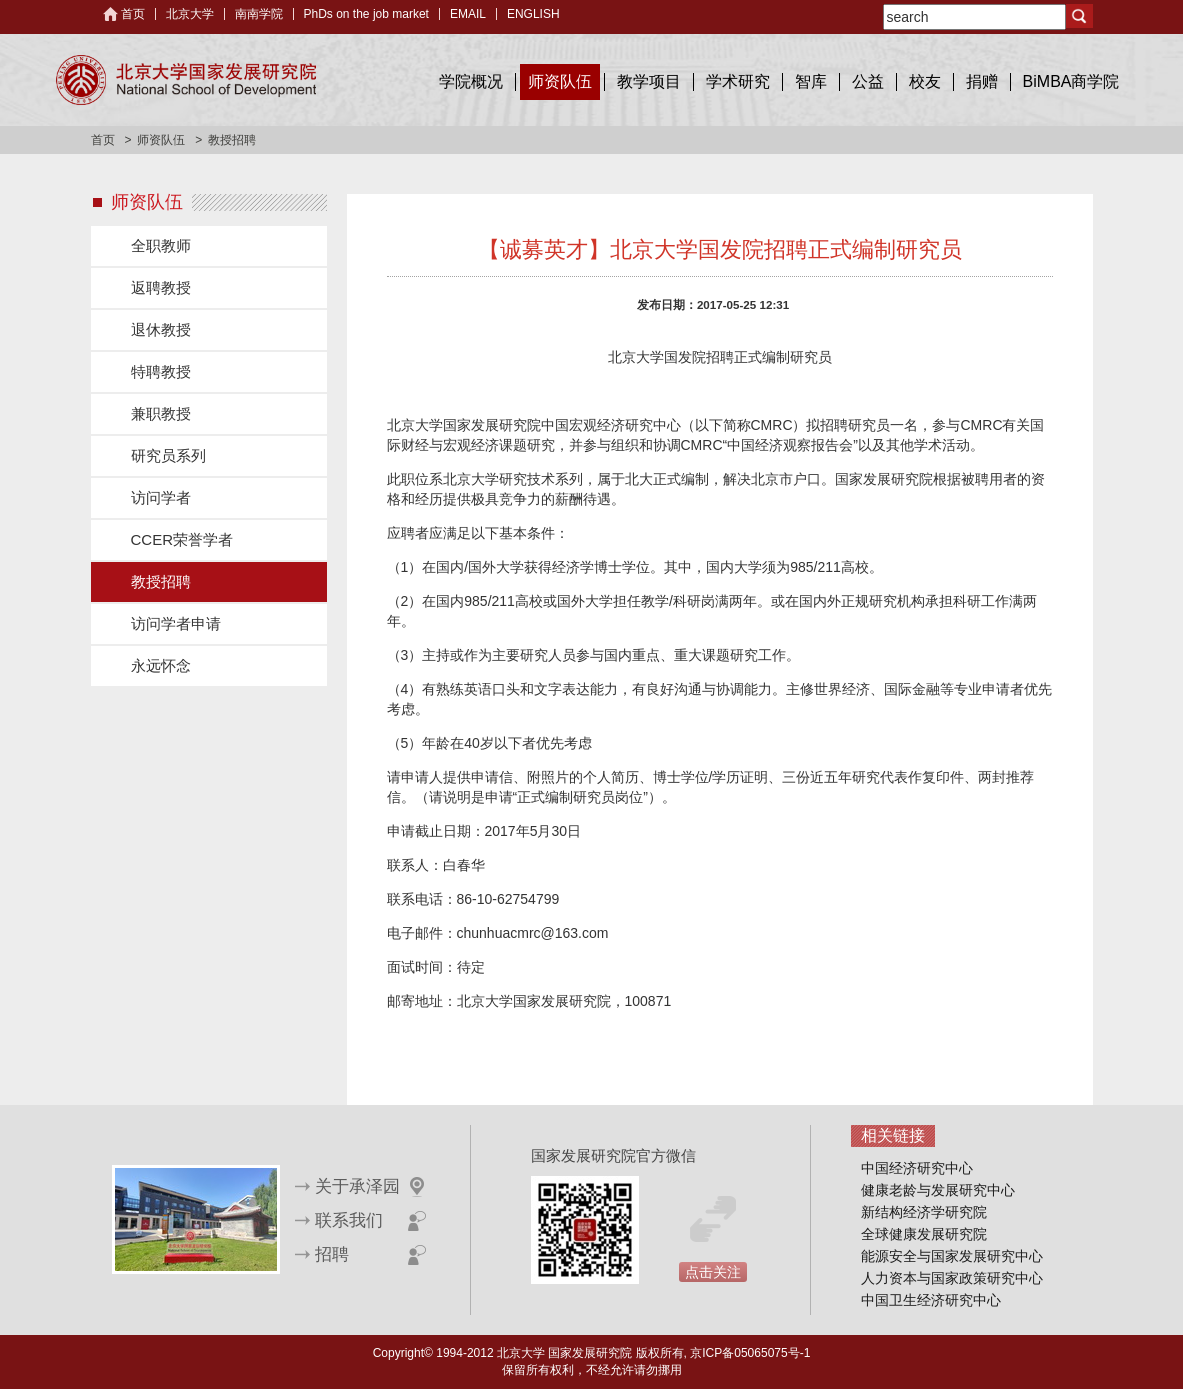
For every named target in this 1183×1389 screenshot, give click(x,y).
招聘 (332, 1254)
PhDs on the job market (366, 14)
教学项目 (649, 81)
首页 (133, 14)
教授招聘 (161, 581)
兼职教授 (161, 413)
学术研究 (738, 81)
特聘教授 (161, 371)
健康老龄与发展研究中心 (938, 1190)
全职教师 (161, 245)
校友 (925, 81)
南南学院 (259, 14)
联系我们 (349, 1220)
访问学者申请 (176, 623)
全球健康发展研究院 (924, 1234)
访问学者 (161, 497)
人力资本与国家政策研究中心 (952, 1278)
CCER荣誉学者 (182, 539)
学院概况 (471, 81)
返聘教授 (161, 287)
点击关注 (713, 1272)
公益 (868, 81)
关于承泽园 (357, 1186)
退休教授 (161, 329)
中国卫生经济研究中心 (931, 1300)
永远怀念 (161, 665)
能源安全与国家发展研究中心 (952, 1256)
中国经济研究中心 (917, 1168)
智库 (811, 81)
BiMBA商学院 (1071, 81)
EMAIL (468, 14)
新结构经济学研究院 (924, 1212)
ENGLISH (533, 14)
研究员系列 (168, 455)
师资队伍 (560, 81)
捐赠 (982, 81)
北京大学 (190, 14)
